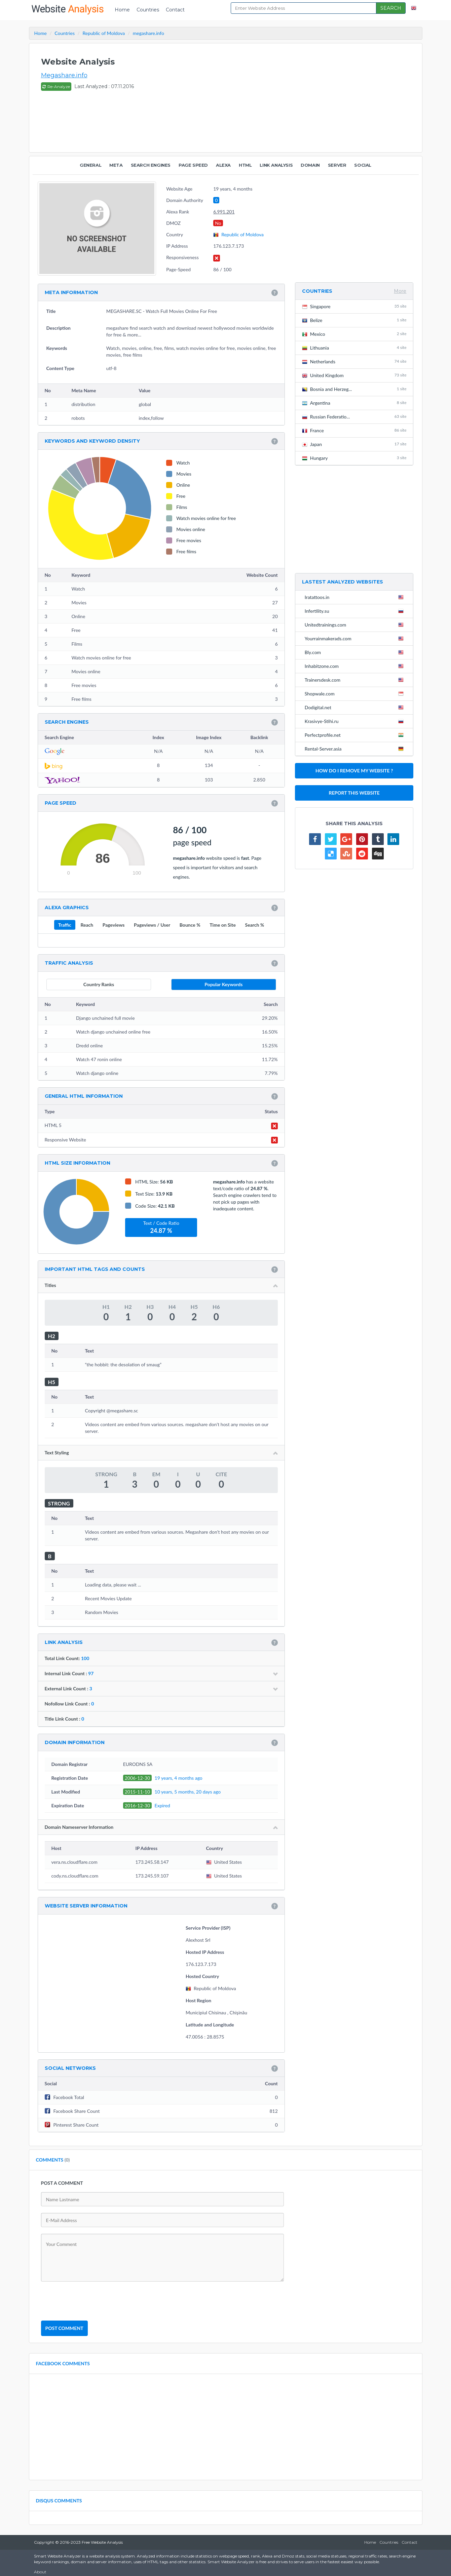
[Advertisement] (288, 98)
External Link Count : (161, 1688)
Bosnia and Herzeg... (354, 389)
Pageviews (114, 925)
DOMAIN (310, 165)
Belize (354, 320)
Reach (86, 925)
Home (122, 10)
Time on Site (223, 925)
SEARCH (390, 8)
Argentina (354, 403)
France (354, 430)
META (115, 165)
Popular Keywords (223, 984)
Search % (254, 925)
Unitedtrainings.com (356, 624)
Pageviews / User (152, 925)
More (400, 291)
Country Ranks (98, 984)
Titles (161, 1285)
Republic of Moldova (238, 234)
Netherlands (354, 361)
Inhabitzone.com (356, 666)
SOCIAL (362, 165)
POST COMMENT (64, 2328)
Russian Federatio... (354, 416)
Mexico (354, 334)
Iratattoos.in (356, 597)
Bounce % (190, 925)
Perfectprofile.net (356, 735)
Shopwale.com (356, 693)
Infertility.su (356, 611)
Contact (175, 10)
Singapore (354, 306)
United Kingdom (354, 375)
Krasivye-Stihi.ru (356, 721)
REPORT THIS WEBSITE (354, 793)
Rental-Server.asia (356, 749)
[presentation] (92, 2301)
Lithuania (354, 348)
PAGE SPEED (193, 165)
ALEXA (223, 165)
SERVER (337, 165)
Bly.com (356, 652)
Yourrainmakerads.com (356, 638)
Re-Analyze (56, 86)
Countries (148, 10)
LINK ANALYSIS (276, 165)
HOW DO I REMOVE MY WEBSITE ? (354, 770)
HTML (245, 165)
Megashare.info (64, 75)
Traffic (64, 925)
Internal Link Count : (161, 1673)
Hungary (354, 458)
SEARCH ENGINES (151, 165)
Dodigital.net (356, 707)
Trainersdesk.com (356, 680)
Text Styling (161, 1452)
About (40, 2571)
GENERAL (90, 165)
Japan (354, 444)
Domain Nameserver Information (161, 1827)
